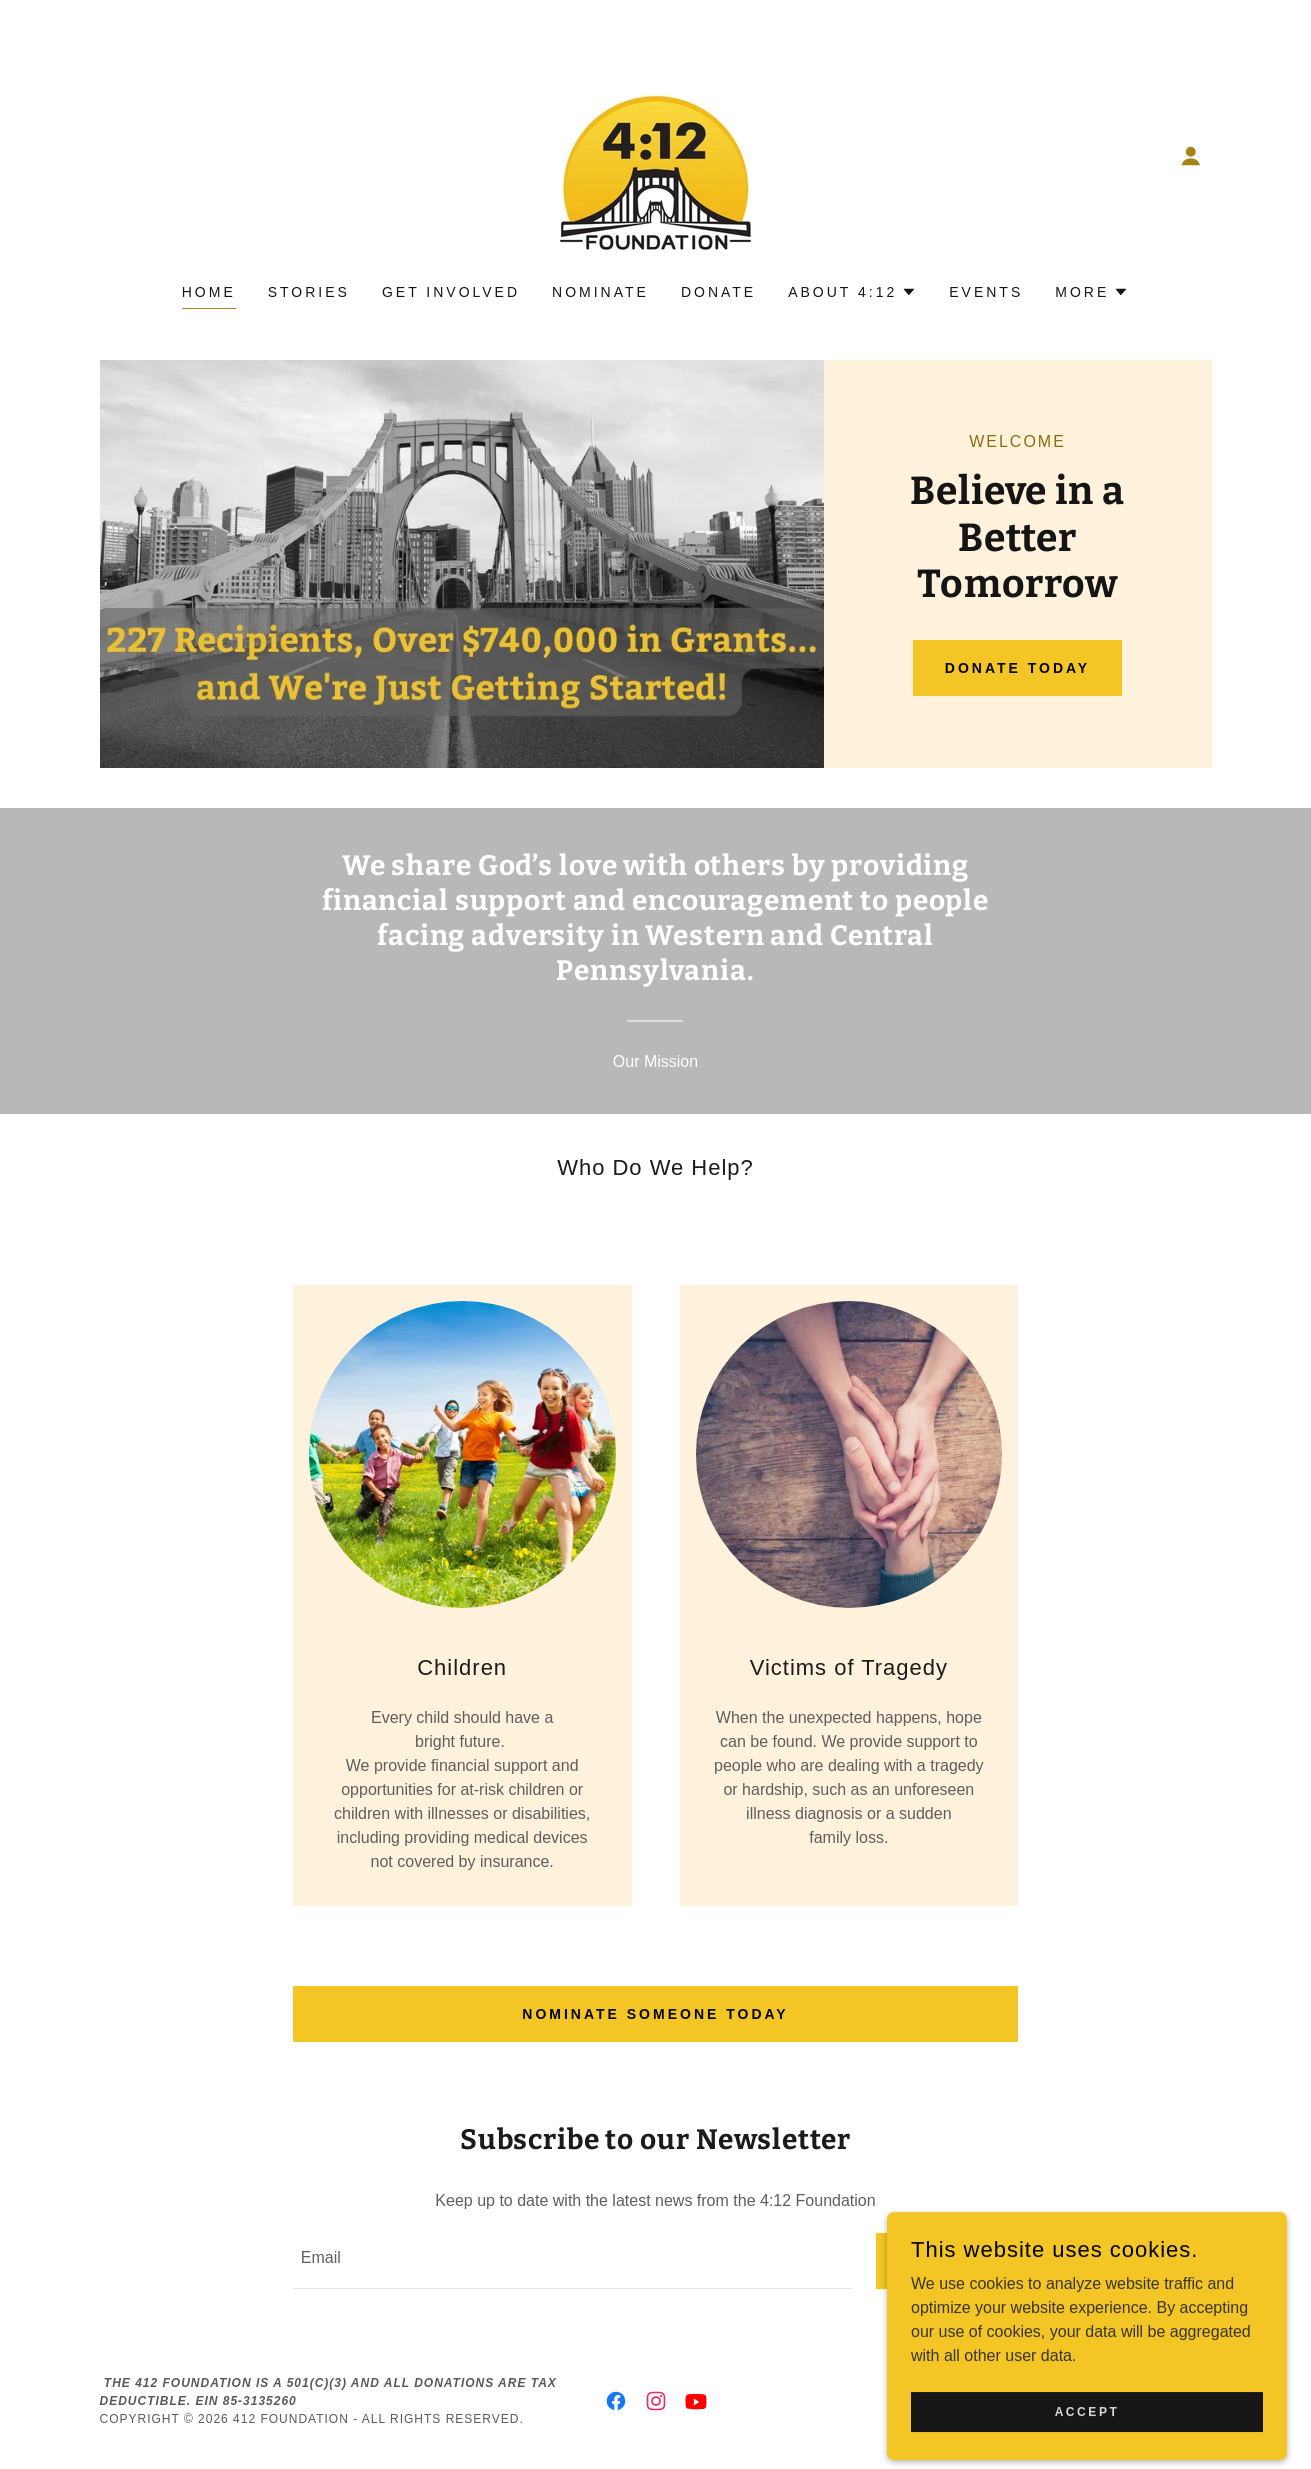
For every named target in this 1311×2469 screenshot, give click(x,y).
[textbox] (572, 2261)
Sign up (947, 2261)
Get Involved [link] (451, 292)
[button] (1191, 156)
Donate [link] (718, 292)
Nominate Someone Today (655, 2014)
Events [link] (986, 292)
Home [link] (209, 292)
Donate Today (1017, 668)
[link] (655, 154)
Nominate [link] (600, 292)
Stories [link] (309, 292)
